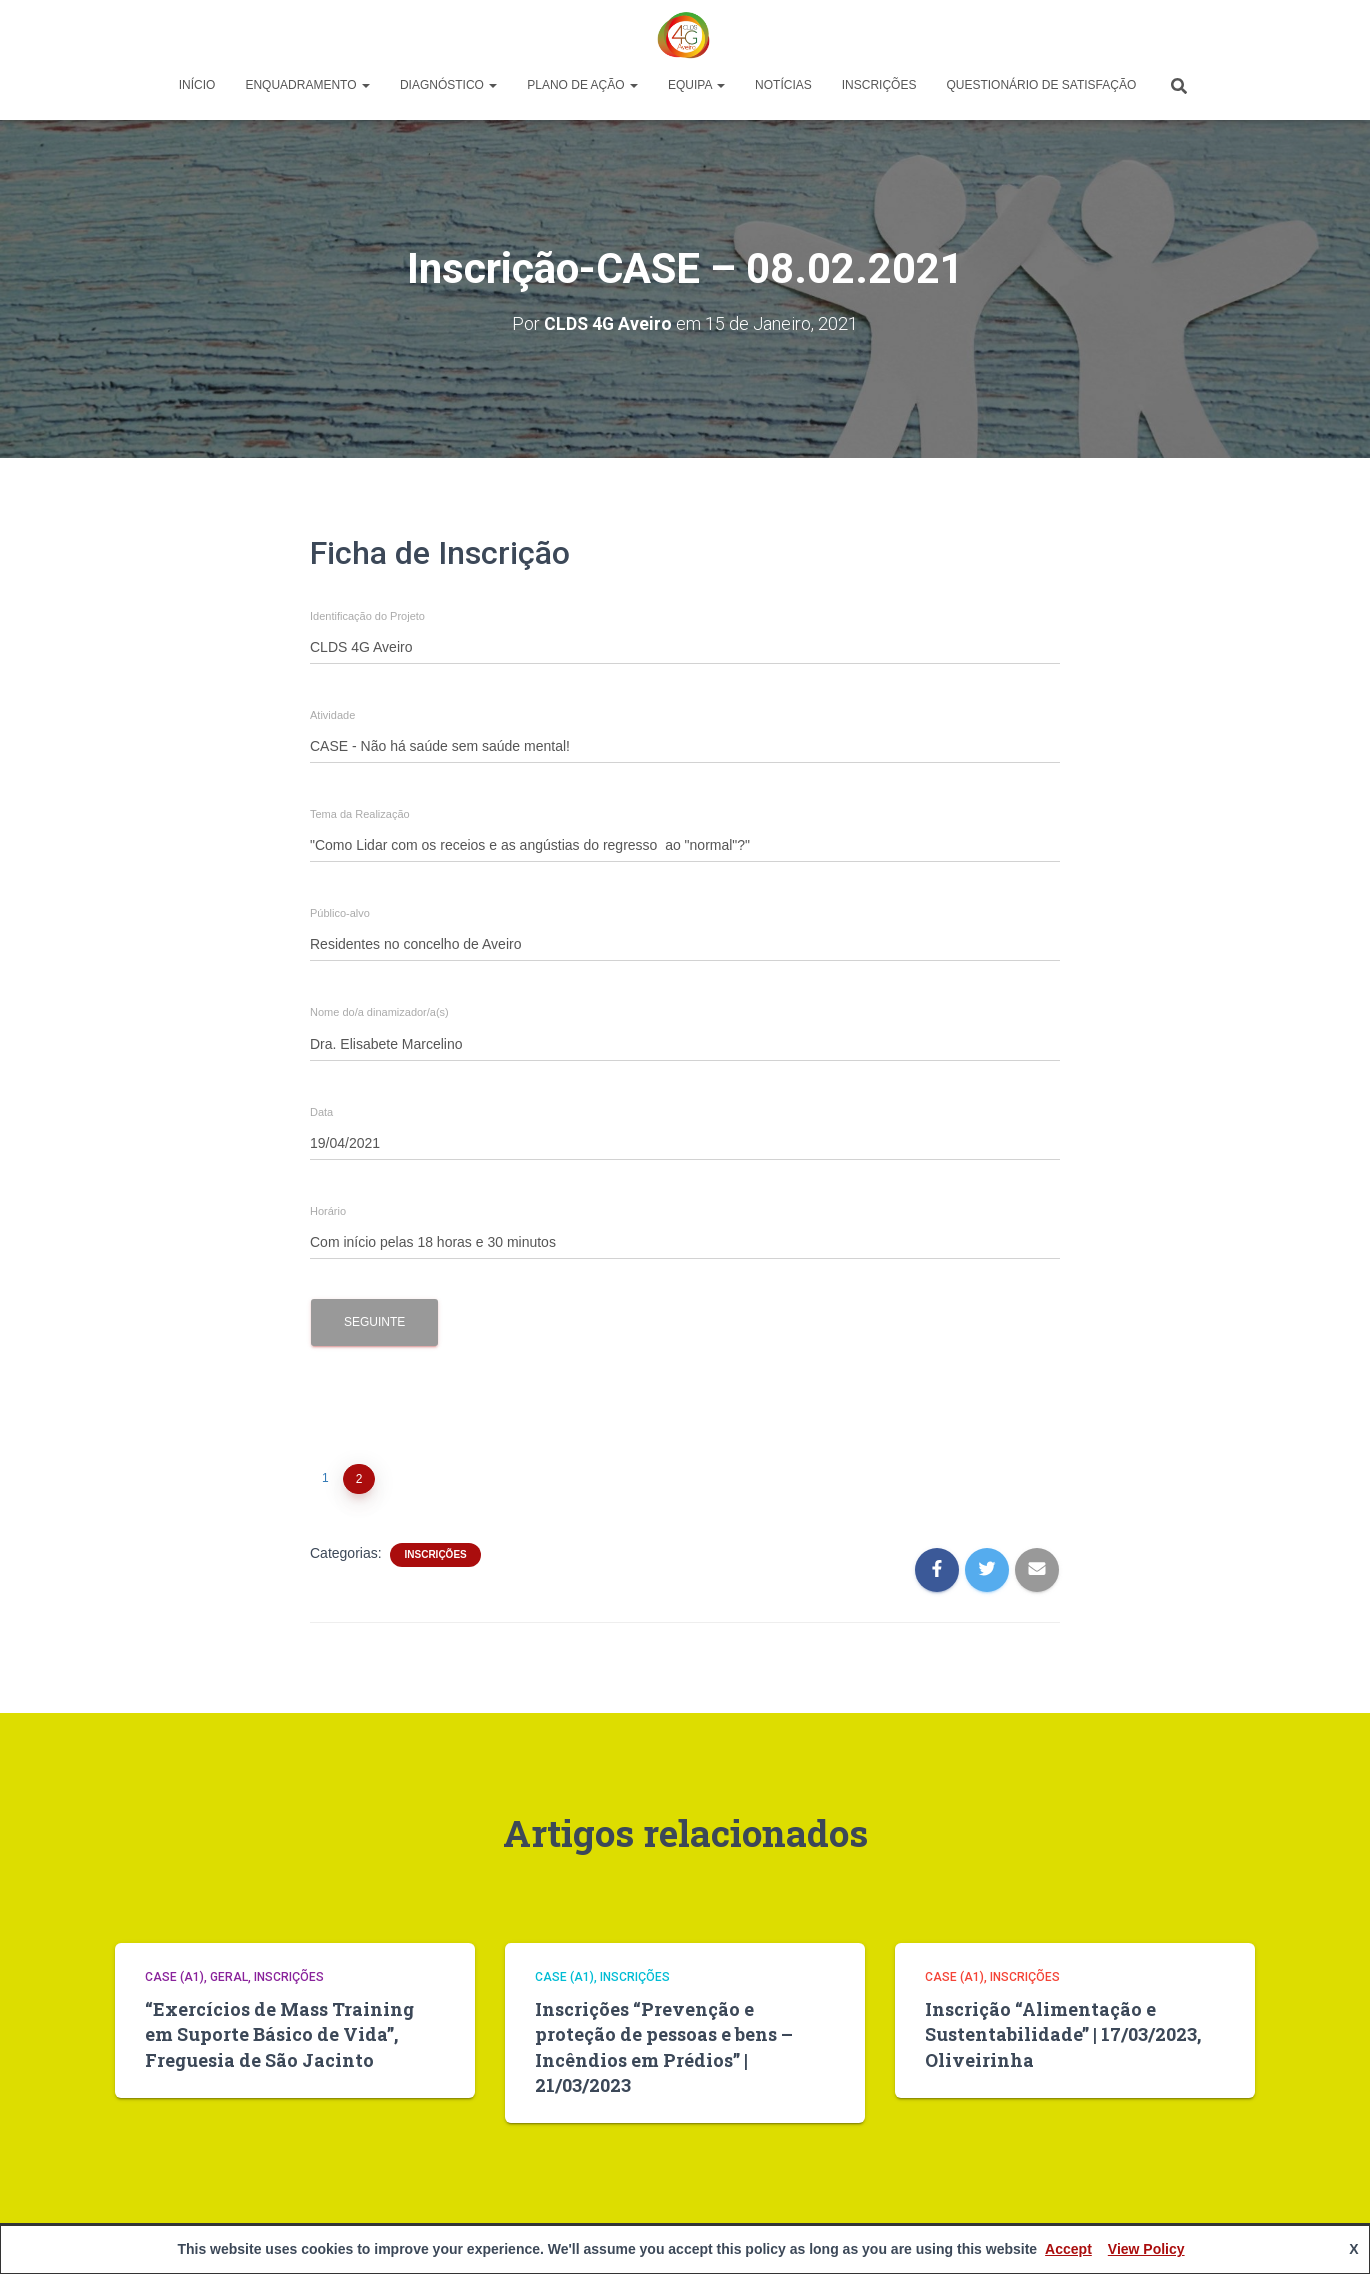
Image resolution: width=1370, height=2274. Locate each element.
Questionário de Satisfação (1041, 85)
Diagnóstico (448, 85)
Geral (229, 1977)
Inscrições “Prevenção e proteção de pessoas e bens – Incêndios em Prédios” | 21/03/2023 (664, 2047)
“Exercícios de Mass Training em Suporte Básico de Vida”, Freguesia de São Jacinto (279, 2034)
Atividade (332, 715)
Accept (1068, 2249)
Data (321, 1111)
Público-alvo (340, 913)
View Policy (1146, 2249)
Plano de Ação (582, 85)
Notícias (783, 85)
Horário (328, 1210)
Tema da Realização (360, 814)
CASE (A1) (174, 1977)
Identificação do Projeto (367, 616)
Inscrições (879, 85)
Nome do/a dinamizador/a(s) (379, 1012)
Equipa (696, 85)
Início (197, 85)
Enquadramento (307, 85)
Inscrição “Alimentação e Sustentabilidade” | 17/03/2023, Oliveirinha (1063, 2034)
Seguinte (374, 1321)
